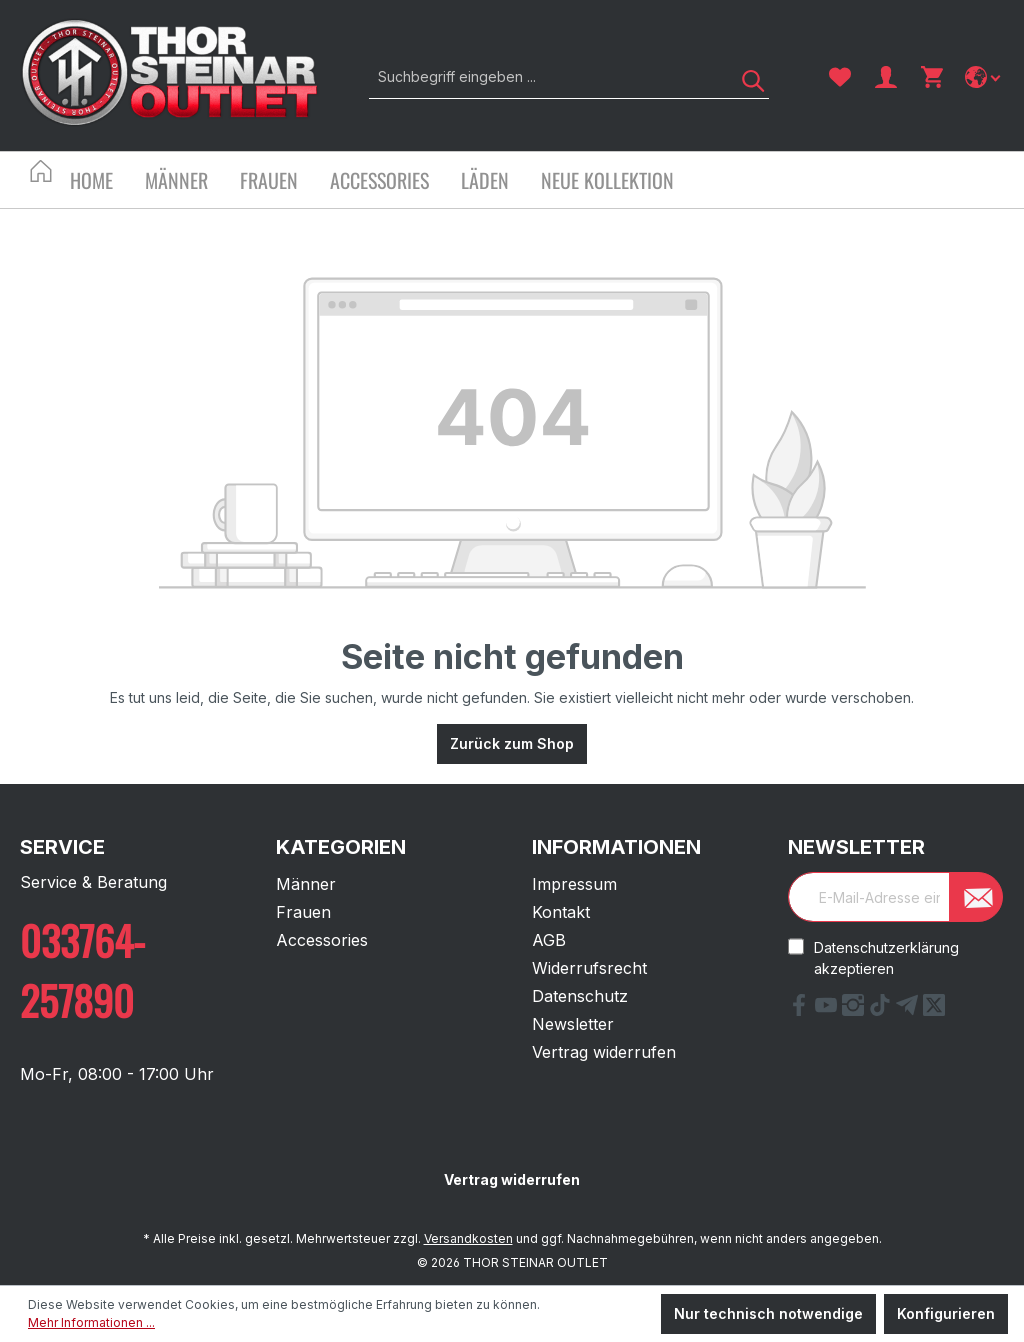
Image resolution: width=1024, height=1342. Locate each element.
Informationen (616, 847)
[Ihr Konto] (886, 77)
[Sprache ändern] (984, 77)
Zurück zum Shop (512, 743)
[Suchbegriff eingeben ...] (546, 76)
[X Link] (934, 1010)
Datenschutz (580, 996)
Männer (306, 884)
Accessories (322, 940)
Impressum (574, 884)
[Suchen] (746, 76)
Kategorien (341, 847)
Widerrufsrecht (589, 968)
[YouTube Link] (828, 1010)
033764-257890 (82, 970)
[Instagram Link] (855, 1010)
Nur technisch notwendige (768, 1313)
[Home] (107, 182)
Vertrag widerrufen (604, 1052)
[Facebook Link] (801, 1010)
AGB (549, 940)
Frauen (303, 912)
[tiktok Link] (882, 1010)
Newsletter (573, 1024)
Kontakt (561, 912)
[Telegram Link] (909, 1010)
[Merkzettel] (840, 77)
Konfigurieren (946, 1313)
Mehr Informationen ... (91, 1322)
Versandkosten (468, 1238)
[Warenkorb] (932, 77)
